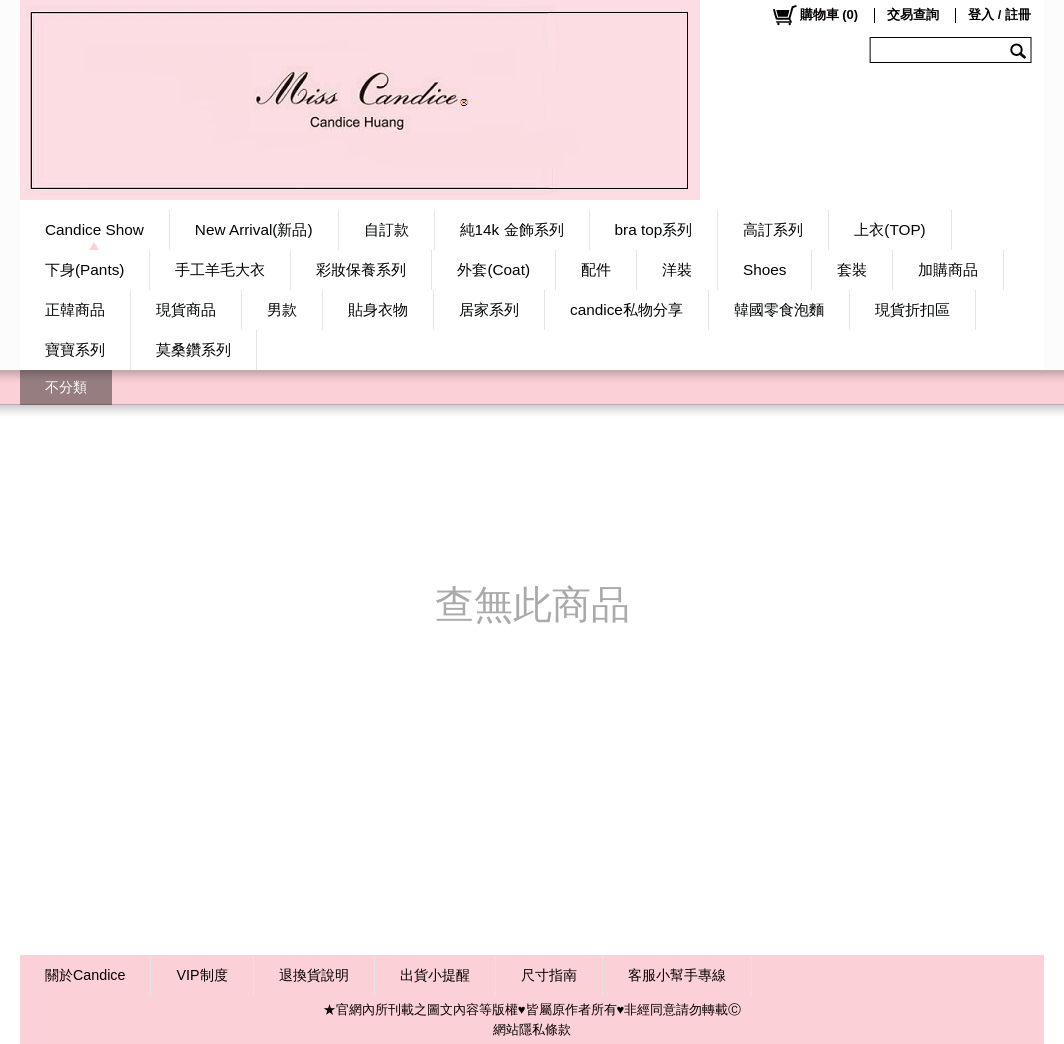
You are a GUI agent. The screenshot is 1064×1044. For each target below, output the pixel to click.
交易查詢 (913, 14)
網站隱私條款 (532, 1029)
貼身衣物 (378, 309)
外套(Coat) (493, 269)
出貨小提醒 (435, 975)
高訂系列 (773, 229)
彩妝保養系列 (361, 269)
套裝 (852, 269)
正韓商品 (75, 309)
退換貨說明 (314, 975)
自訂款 (386, 229)
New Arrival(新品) (254, 229)
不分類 (66, 387)
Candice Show (94, 229)
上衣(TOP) (889, 229)
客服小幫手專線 (677, 975)
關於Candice (85, 975)
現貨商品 (186, 309)
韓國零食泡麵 (779, 309)
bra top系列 (654, 229)
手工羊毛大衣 (220, 269)
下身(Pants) (84, 269)
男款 (282, 309)
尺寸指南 (549, 975)
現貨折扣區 (912, 309)
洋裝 (677, 269)
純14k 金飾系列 (512, 229)
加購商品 (948, 269)
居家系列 (489, 309)
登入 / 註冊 (999, 14)
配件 (596, 269)
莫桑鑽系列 (193, 349)
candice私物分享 (626, 309)
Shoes (764, 269)
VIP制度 (201, 975)
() (814, 15)
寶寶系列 (75, 349)
